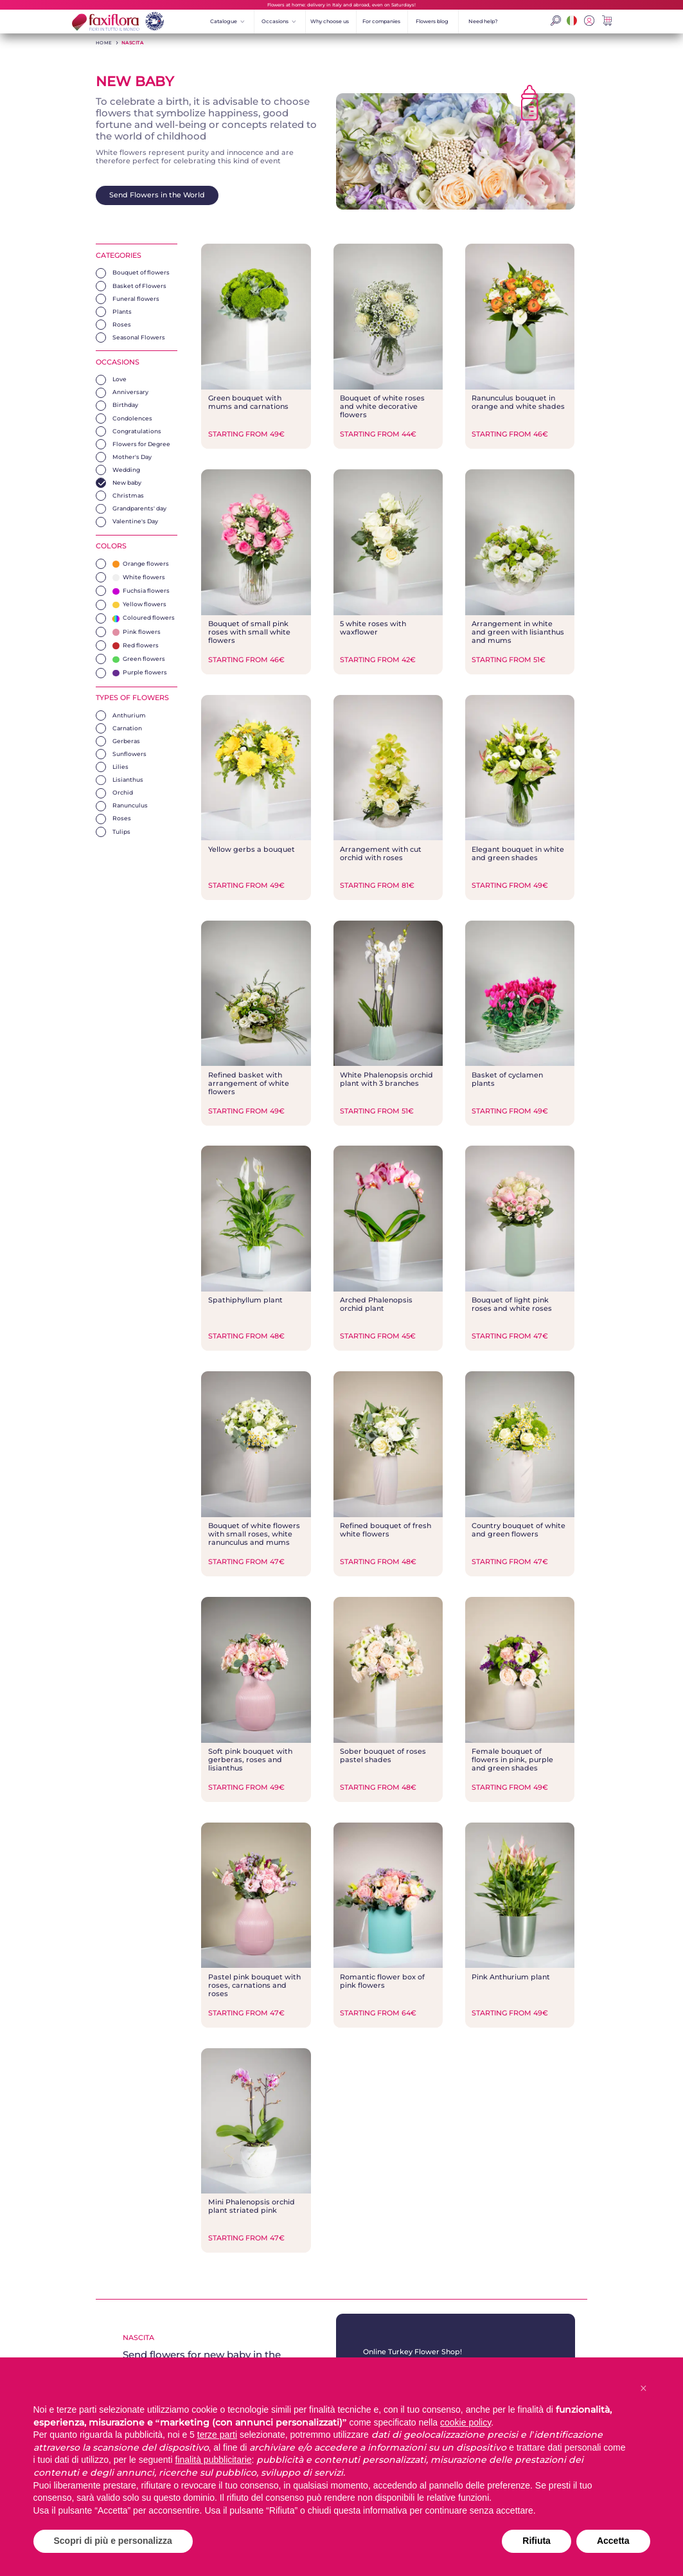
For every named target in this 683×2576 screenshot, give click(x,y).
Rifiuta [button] (536, 2540)
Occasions (279, 21)
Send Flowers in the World (157, 195)
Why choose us (329, 21)
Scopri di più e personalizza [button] (113, 2540)
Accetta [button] (613, 2540)
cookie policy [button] (465, 2422)
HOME (104, 43)
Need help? (483, 21)
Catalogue (227, 21)
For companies (381, 21)
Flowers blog (432, 21)
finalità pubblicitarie (213, 2459)
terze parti (217, 2434)
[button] (644, 2388)
